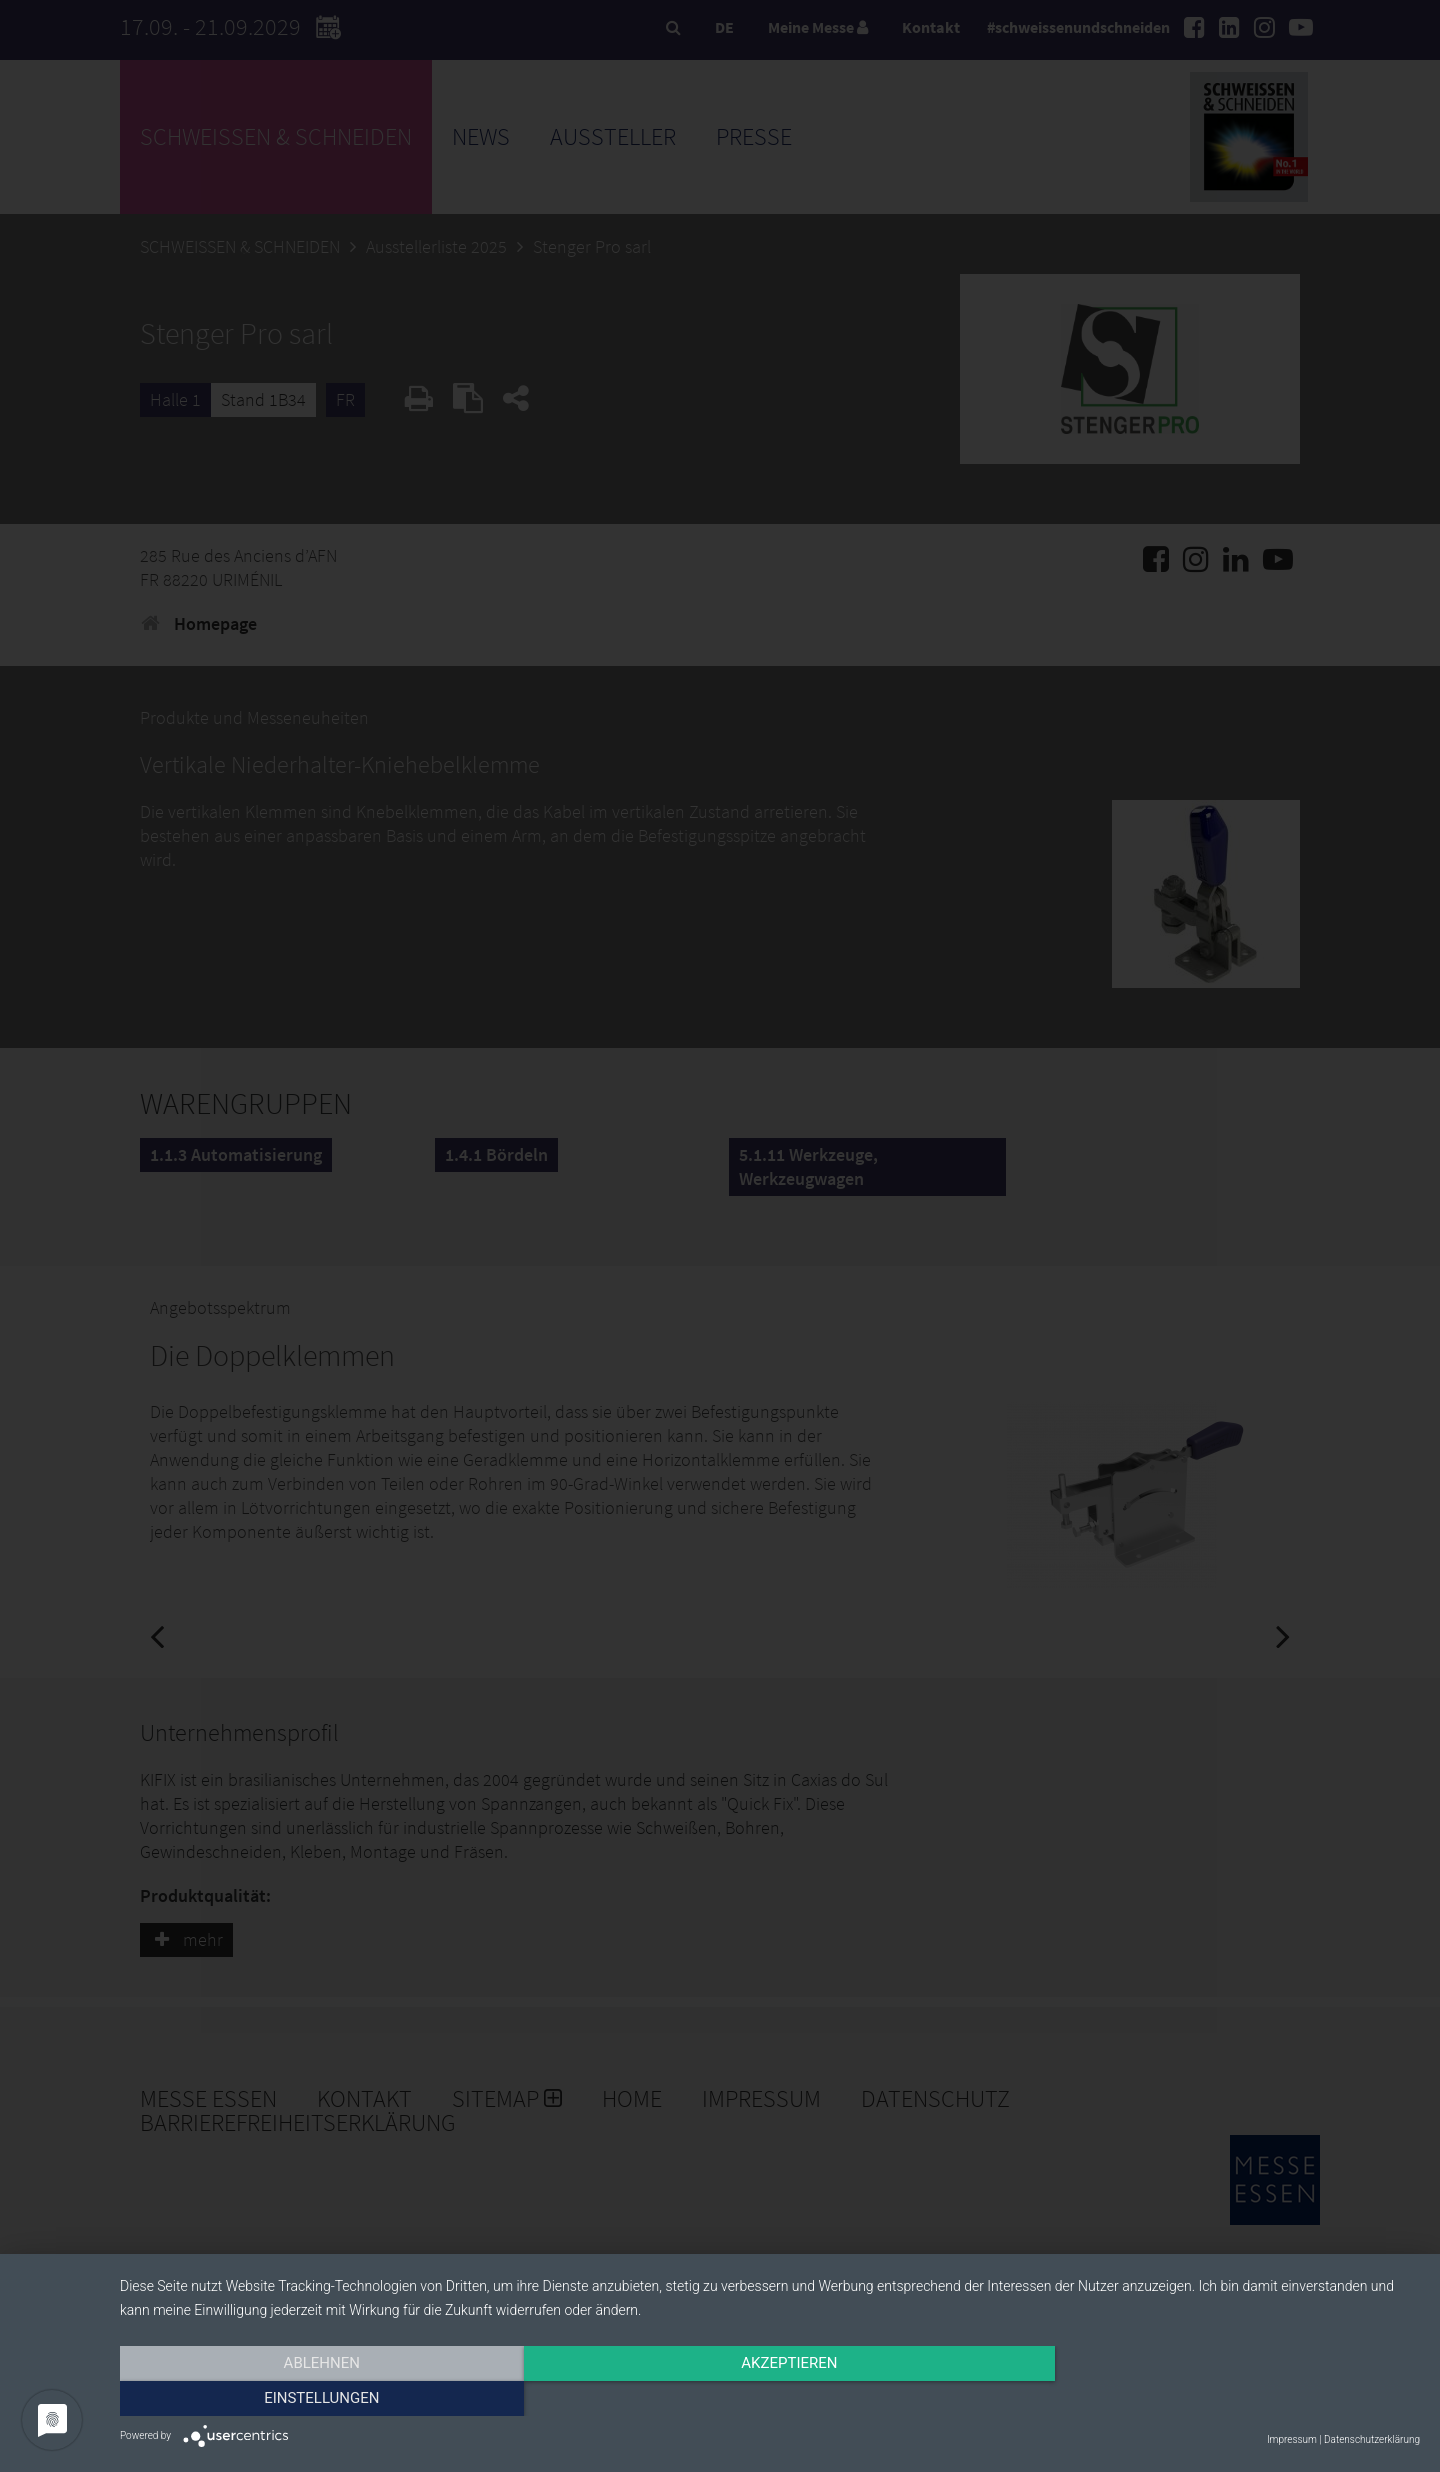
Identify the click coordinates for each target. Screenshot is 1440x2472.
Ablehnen (315, 2399)
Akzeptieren (770, 2399)
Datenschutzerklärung (1372, 2439)
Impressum (1292, 2439)
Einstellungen (1224, 2399)
